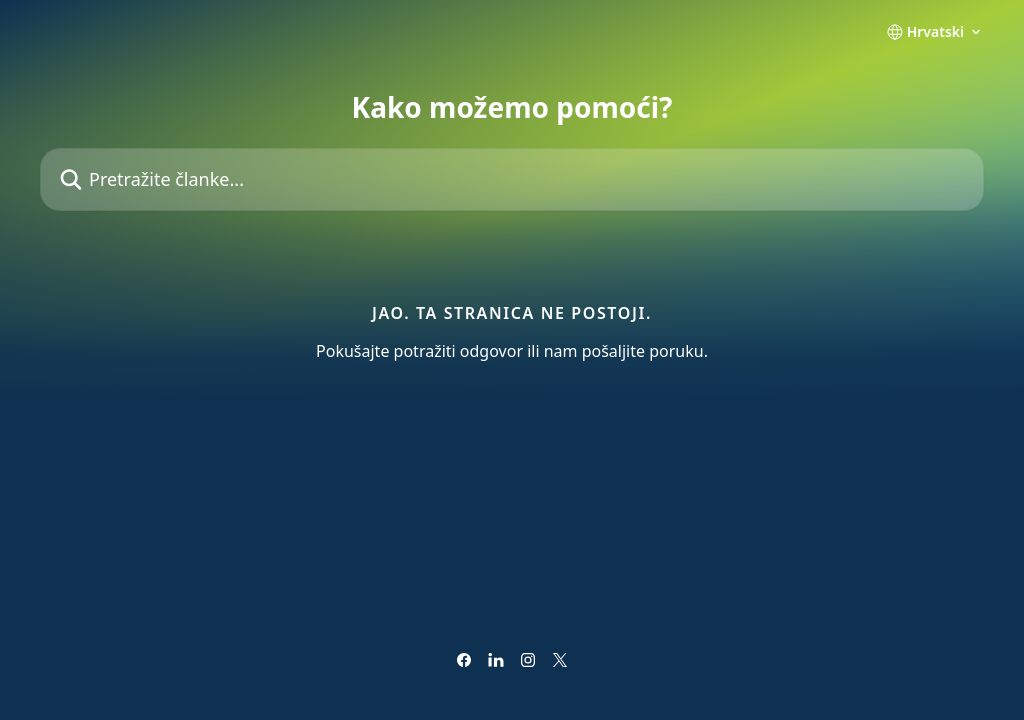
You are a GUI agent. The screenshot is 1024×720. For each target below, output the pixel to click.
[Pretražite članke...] (512, 179)
